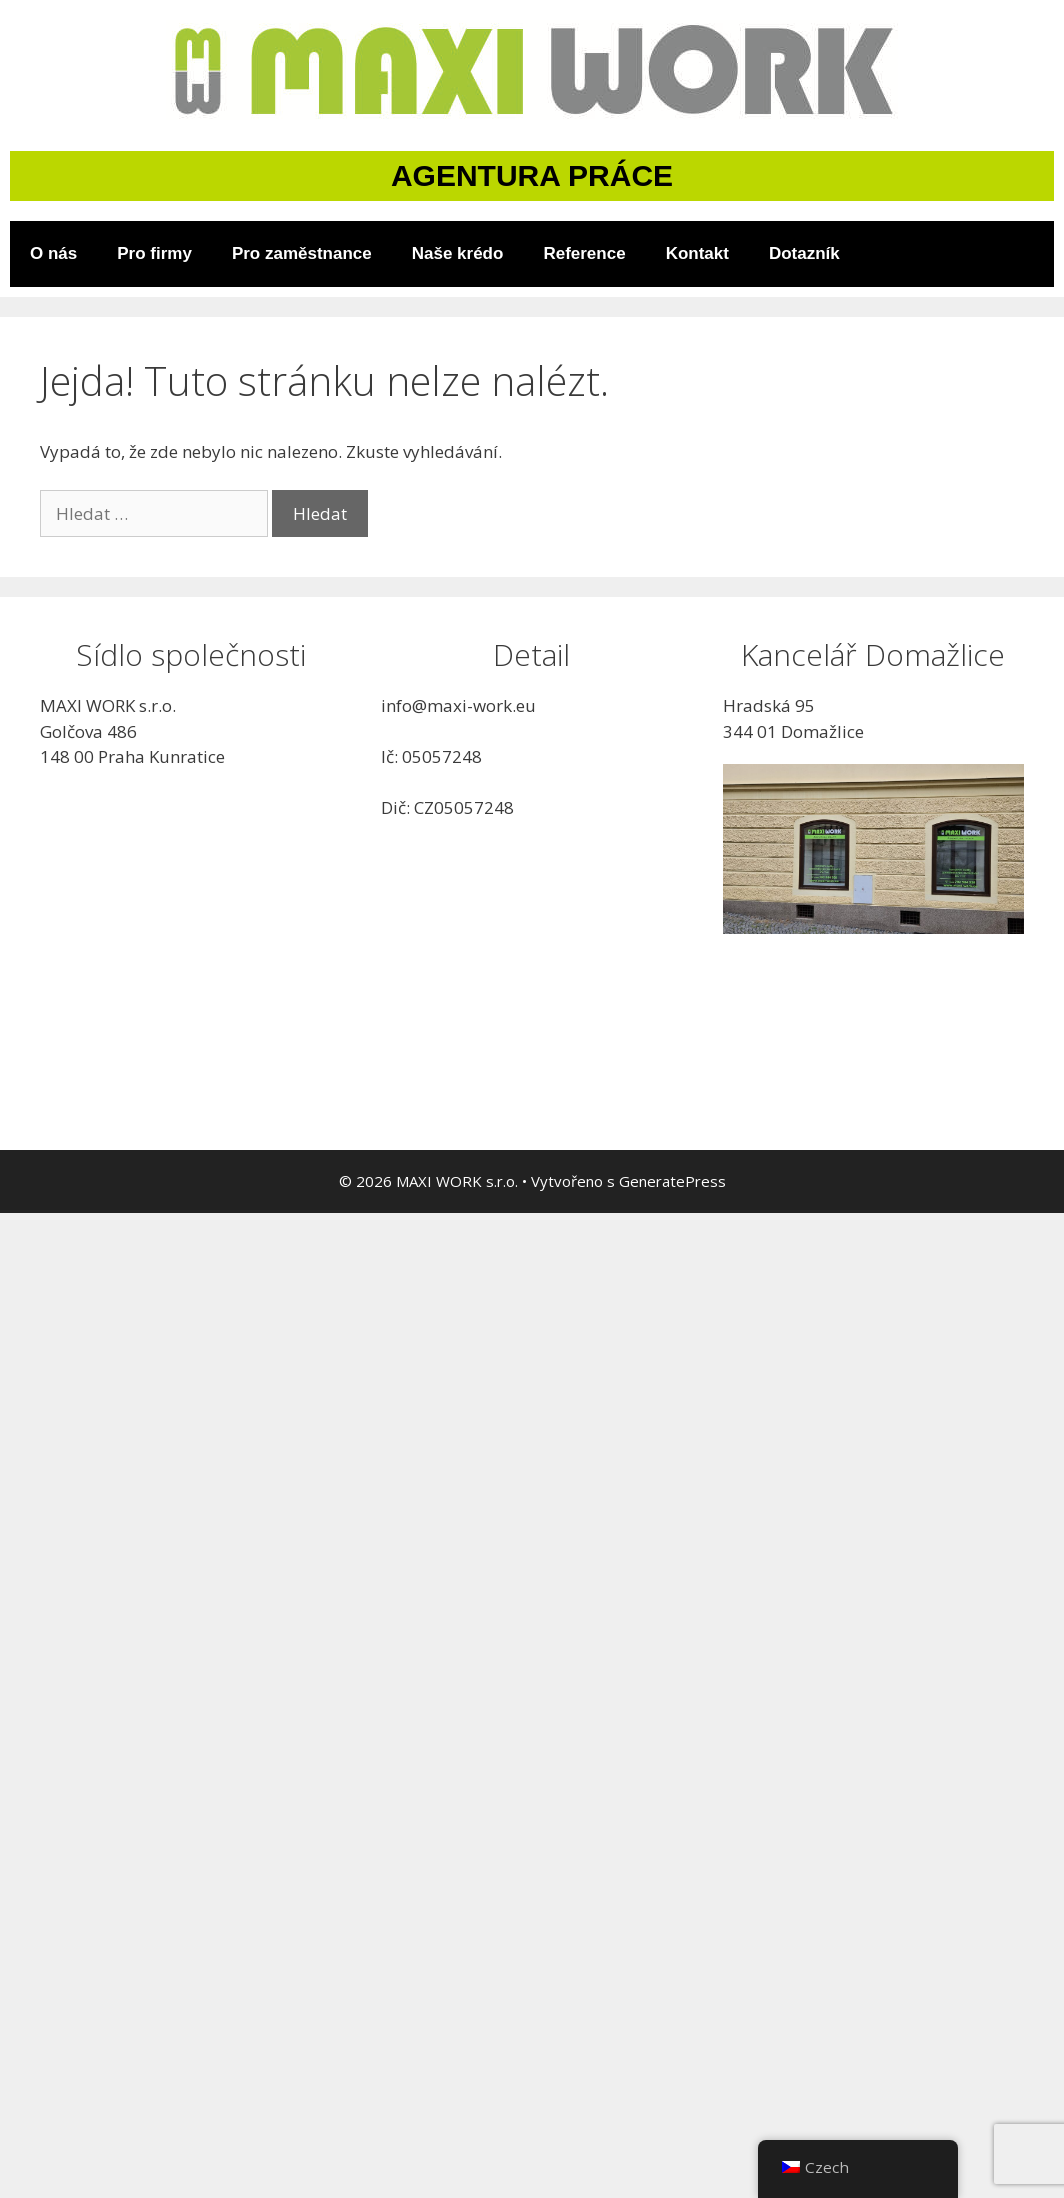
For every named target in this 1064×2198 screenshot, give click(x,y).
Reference (584, 253)
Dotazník (804, 253)
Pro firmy (154, 253)
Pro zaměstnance (302, 253)
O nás (53, 253)
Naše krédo (458, 253)
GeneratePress (672, 1181)
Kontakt (697, 253)
